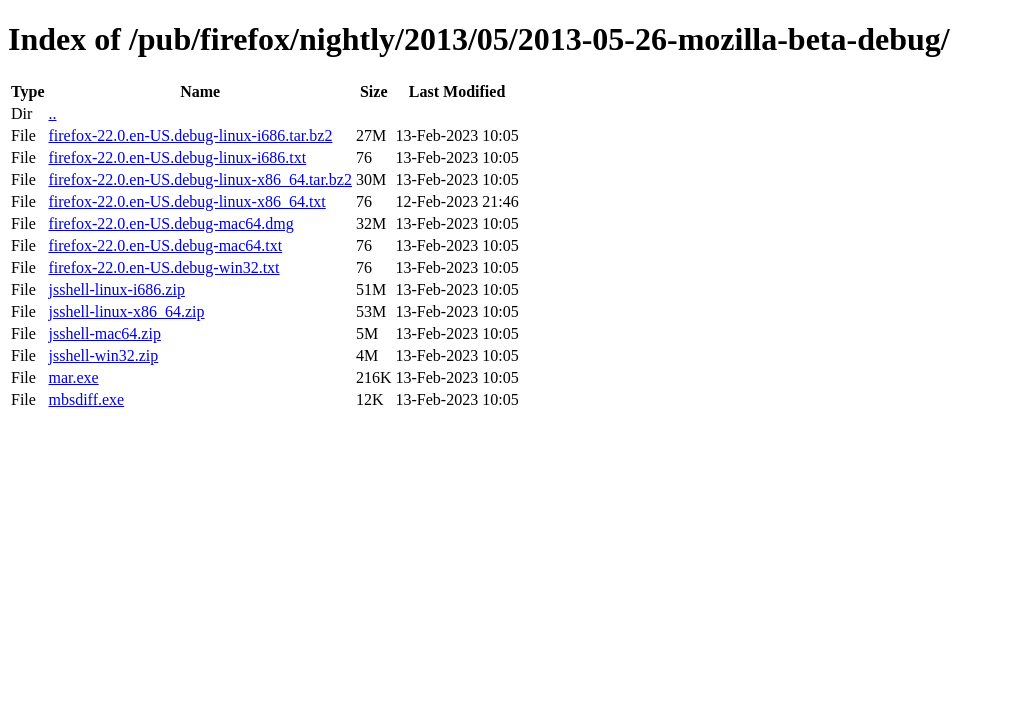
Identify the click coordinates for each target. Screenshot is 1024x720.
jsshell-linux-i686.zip (116, 289)
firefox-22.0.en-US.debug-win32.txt (163, 267)
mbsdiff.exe (86, 399)
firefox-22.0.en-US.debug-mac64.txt (165, 245)
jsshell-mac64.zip (104, 333)
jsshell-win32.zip (103, 355)
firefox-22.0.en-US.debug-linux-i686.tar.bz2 (190, 135)
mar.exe (73, 377)
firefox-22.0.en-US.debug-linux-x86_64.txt (186, 201)
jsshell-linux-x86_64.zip (126, 311)
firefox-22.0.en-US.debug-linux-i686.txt (177, 157)
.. (52, 113)
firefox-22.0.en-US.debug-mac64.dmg (170, 223)
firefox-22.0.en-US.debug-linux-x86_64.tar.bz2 (199, 179)
